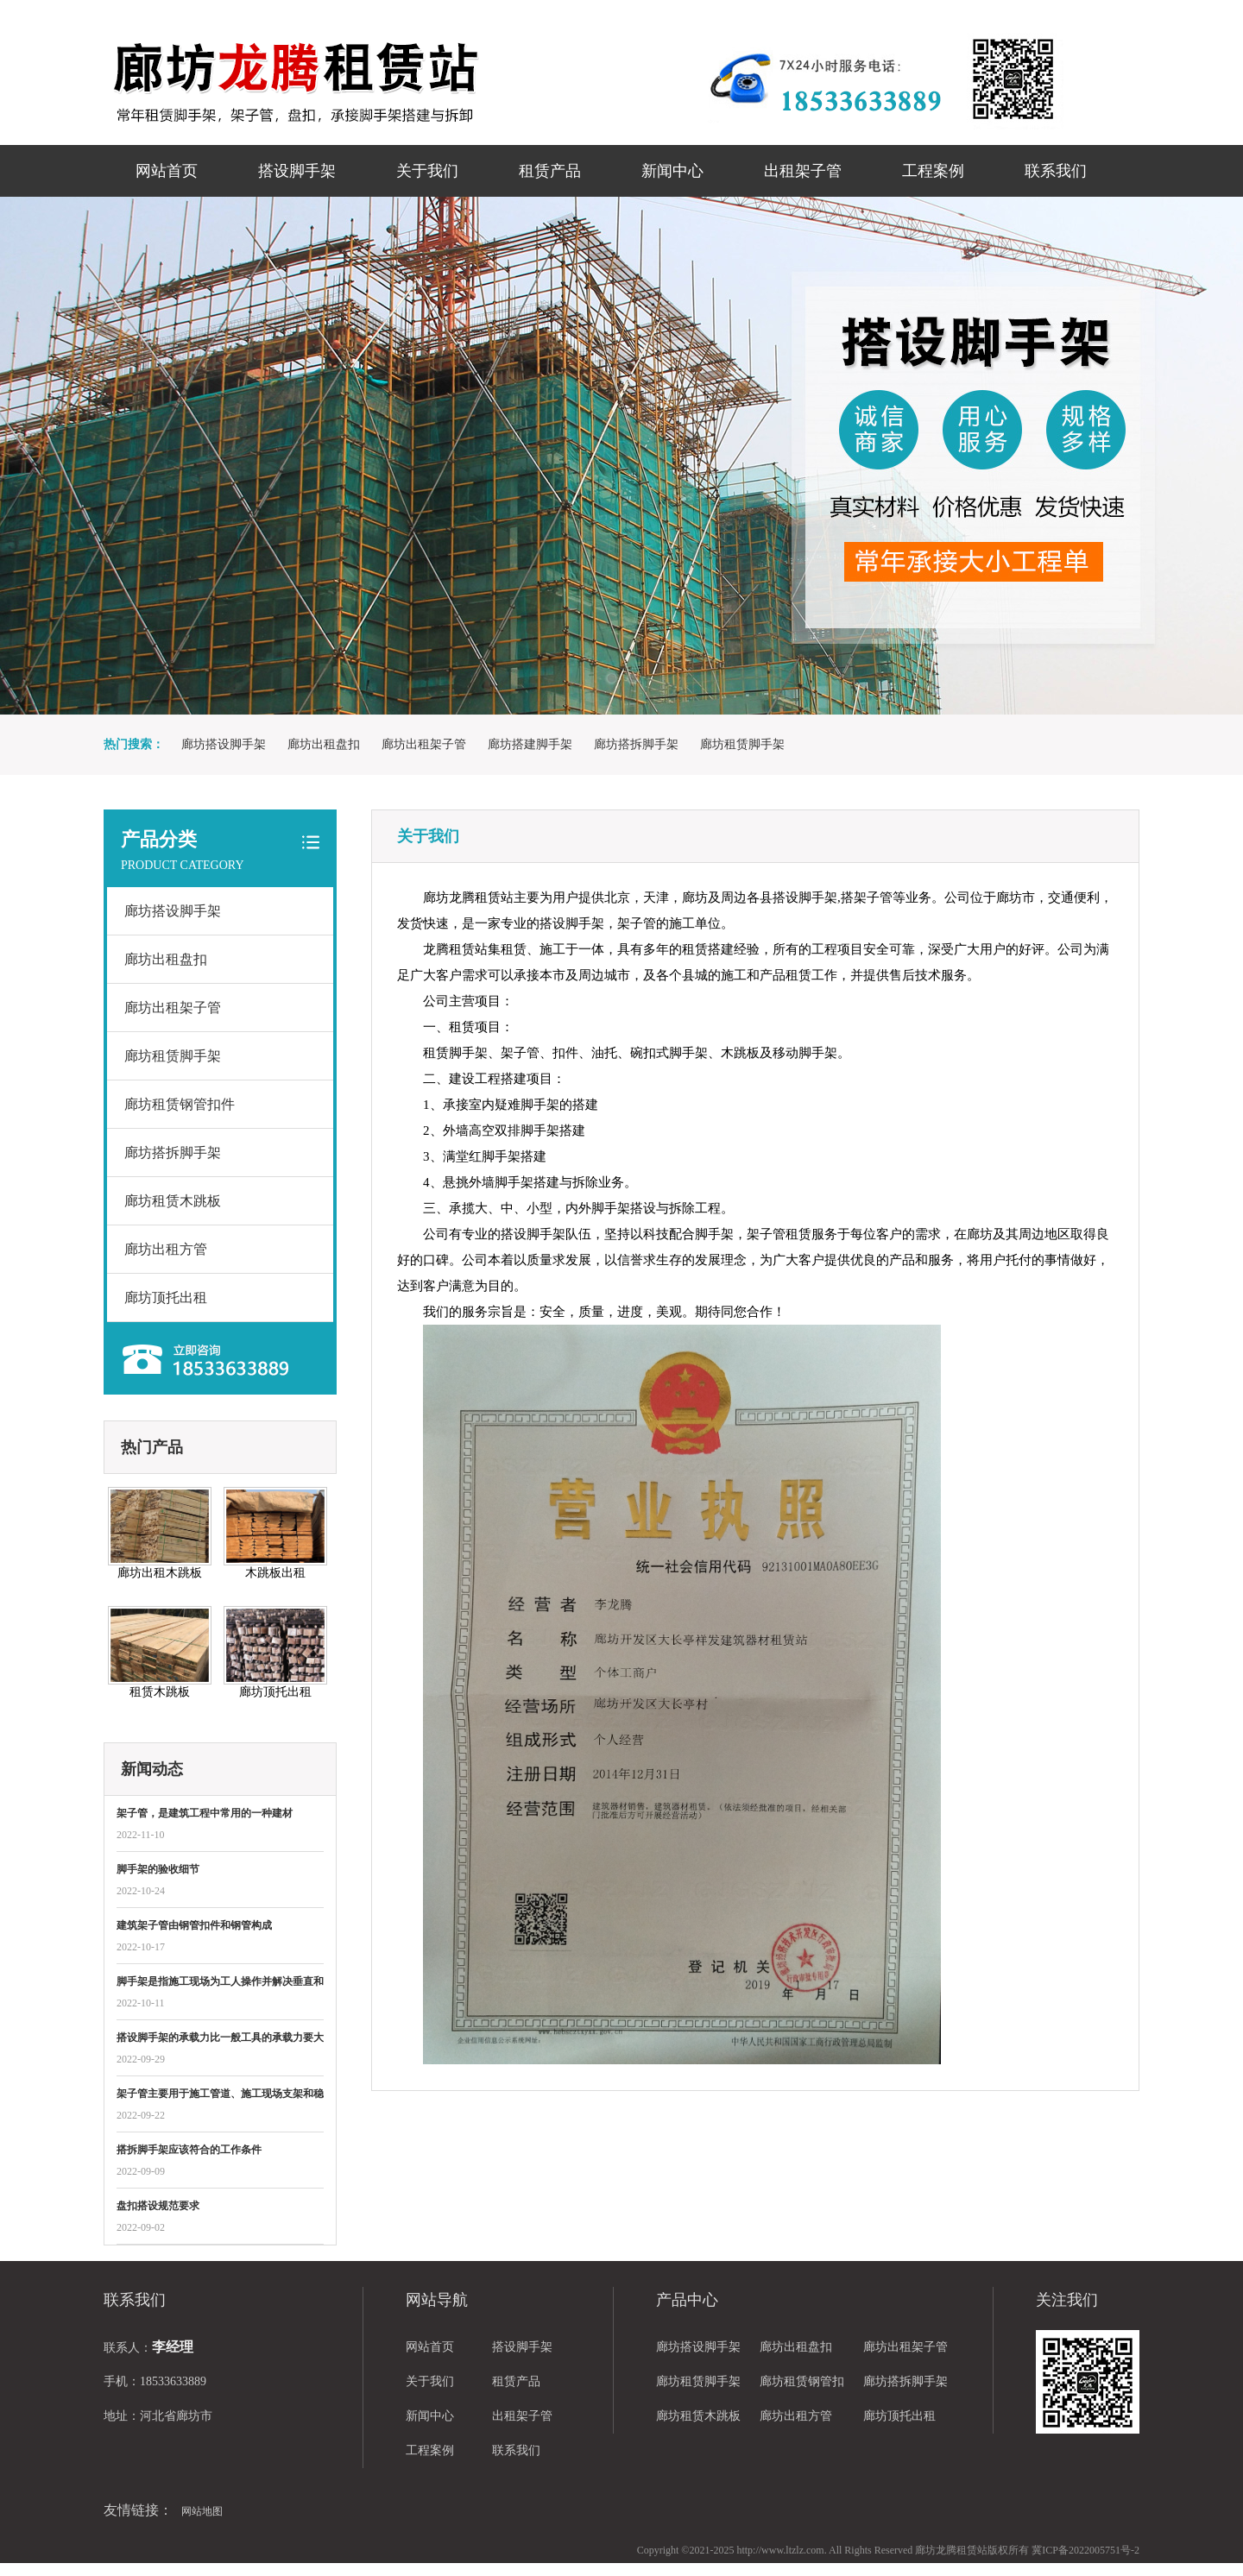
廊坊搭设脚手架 (223, 744)
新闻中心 (672, 171)
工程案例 (933, 171)
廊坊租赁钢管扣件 (179, 1104)
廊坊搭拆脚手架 (636, 744)
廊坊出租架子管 (424, 744)
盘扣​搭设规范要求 (158, 2206)
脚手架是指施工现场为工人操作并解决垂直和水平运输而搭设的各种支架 (220, 1982)
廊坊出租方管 (165, 1249)
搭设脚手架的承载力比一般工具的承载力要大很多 (220, 2038)
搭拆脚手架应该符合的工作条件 (189, 2150)
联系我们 (1056, 171)
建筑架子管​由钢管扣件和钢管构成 (194, 1925)
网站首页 (167, 171)
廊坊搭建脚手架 (530, 744)
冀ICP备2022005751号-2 (1085, 2550)
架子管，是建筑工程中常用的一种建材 (205, 1813)
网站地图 (202, 2511)
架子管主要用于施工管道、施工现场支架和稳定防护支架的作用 (220, 2095)
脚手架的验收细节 (158, 1869)
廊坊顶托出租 (165, 1297)
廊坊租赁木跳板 (172, 1201)
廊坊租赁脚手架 (742, 744)
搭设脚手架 (297, 171)
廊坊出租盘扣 (323, 744)
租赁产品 (550, 171)
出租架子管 (803, 171)
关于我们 (427, 171)
